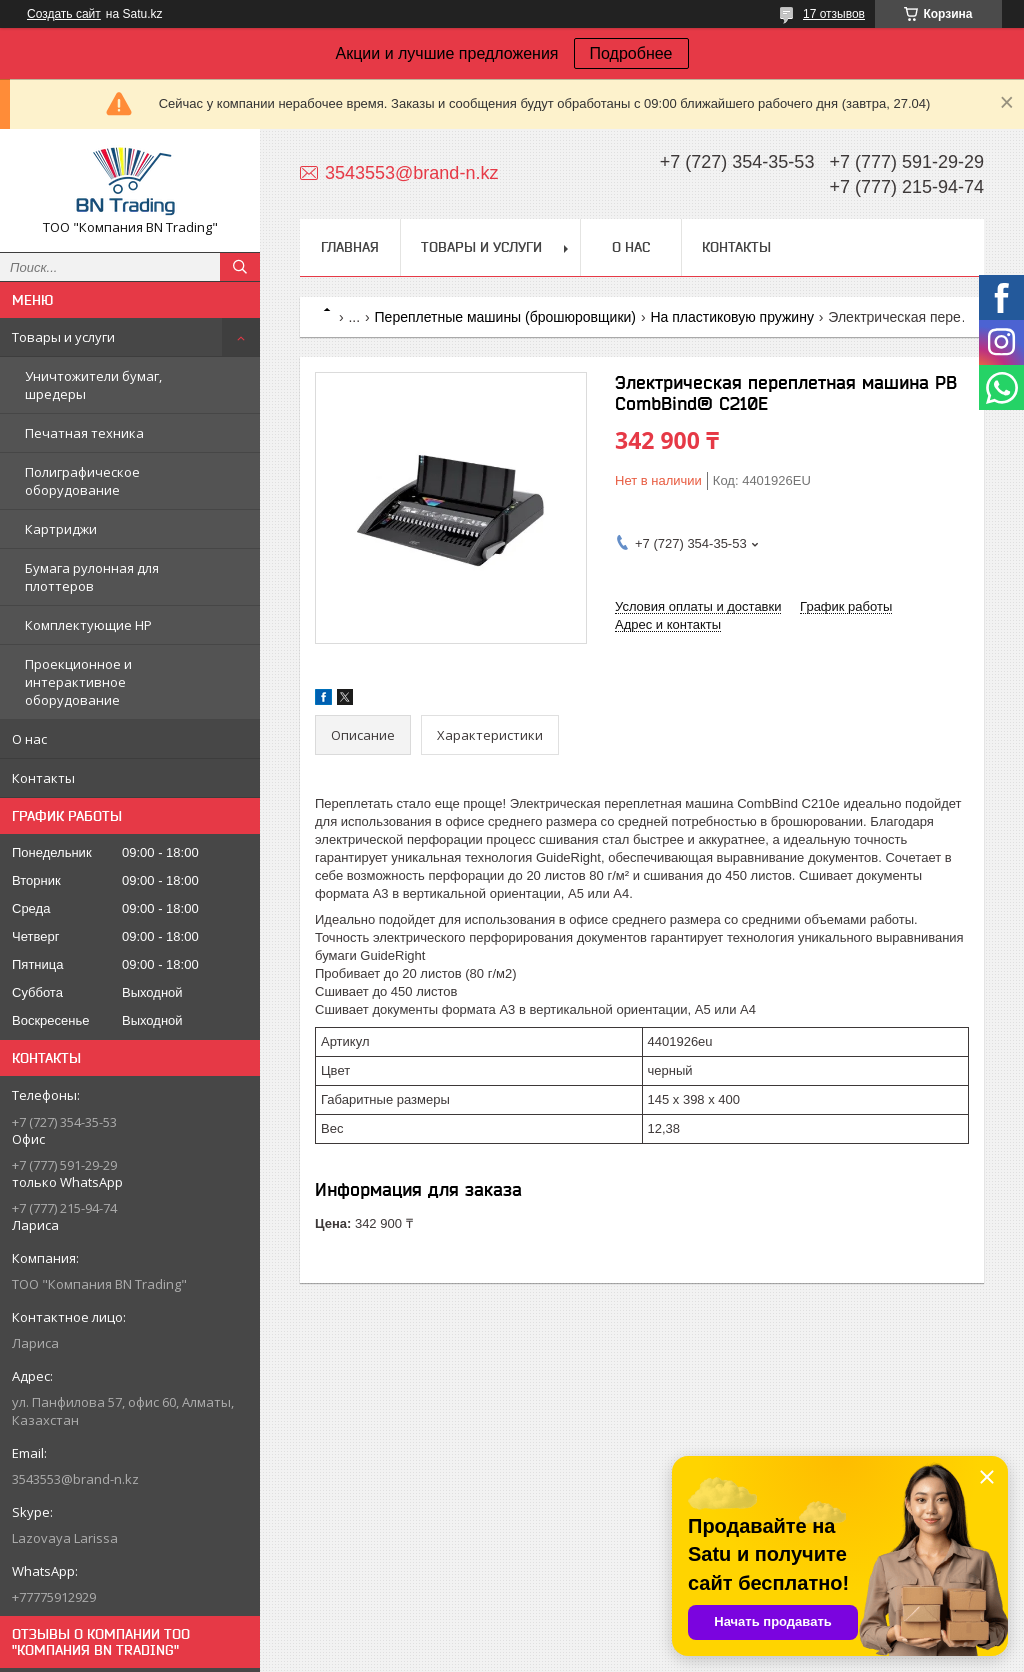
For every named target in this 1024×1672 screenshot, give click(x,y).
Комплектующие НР (88, 625)
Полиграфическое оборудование (82, 481)
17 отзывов (834, 14)
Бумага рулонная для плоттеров (92, 577)
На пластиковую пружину (731, 317)
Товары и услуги (63, 337)
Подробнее (631, 53)
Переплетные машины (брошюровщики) (505, 317)
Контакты (43, 778)
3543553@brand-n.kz (75, 1479)
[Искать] (240, 267)
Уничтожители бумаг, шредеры (93, 385)
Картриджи (61, 529)
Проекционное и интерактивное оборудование (78, 682)
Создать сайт (64, 14)
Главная (350, 247)
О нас (29, 739)
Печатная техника (84, 433)
